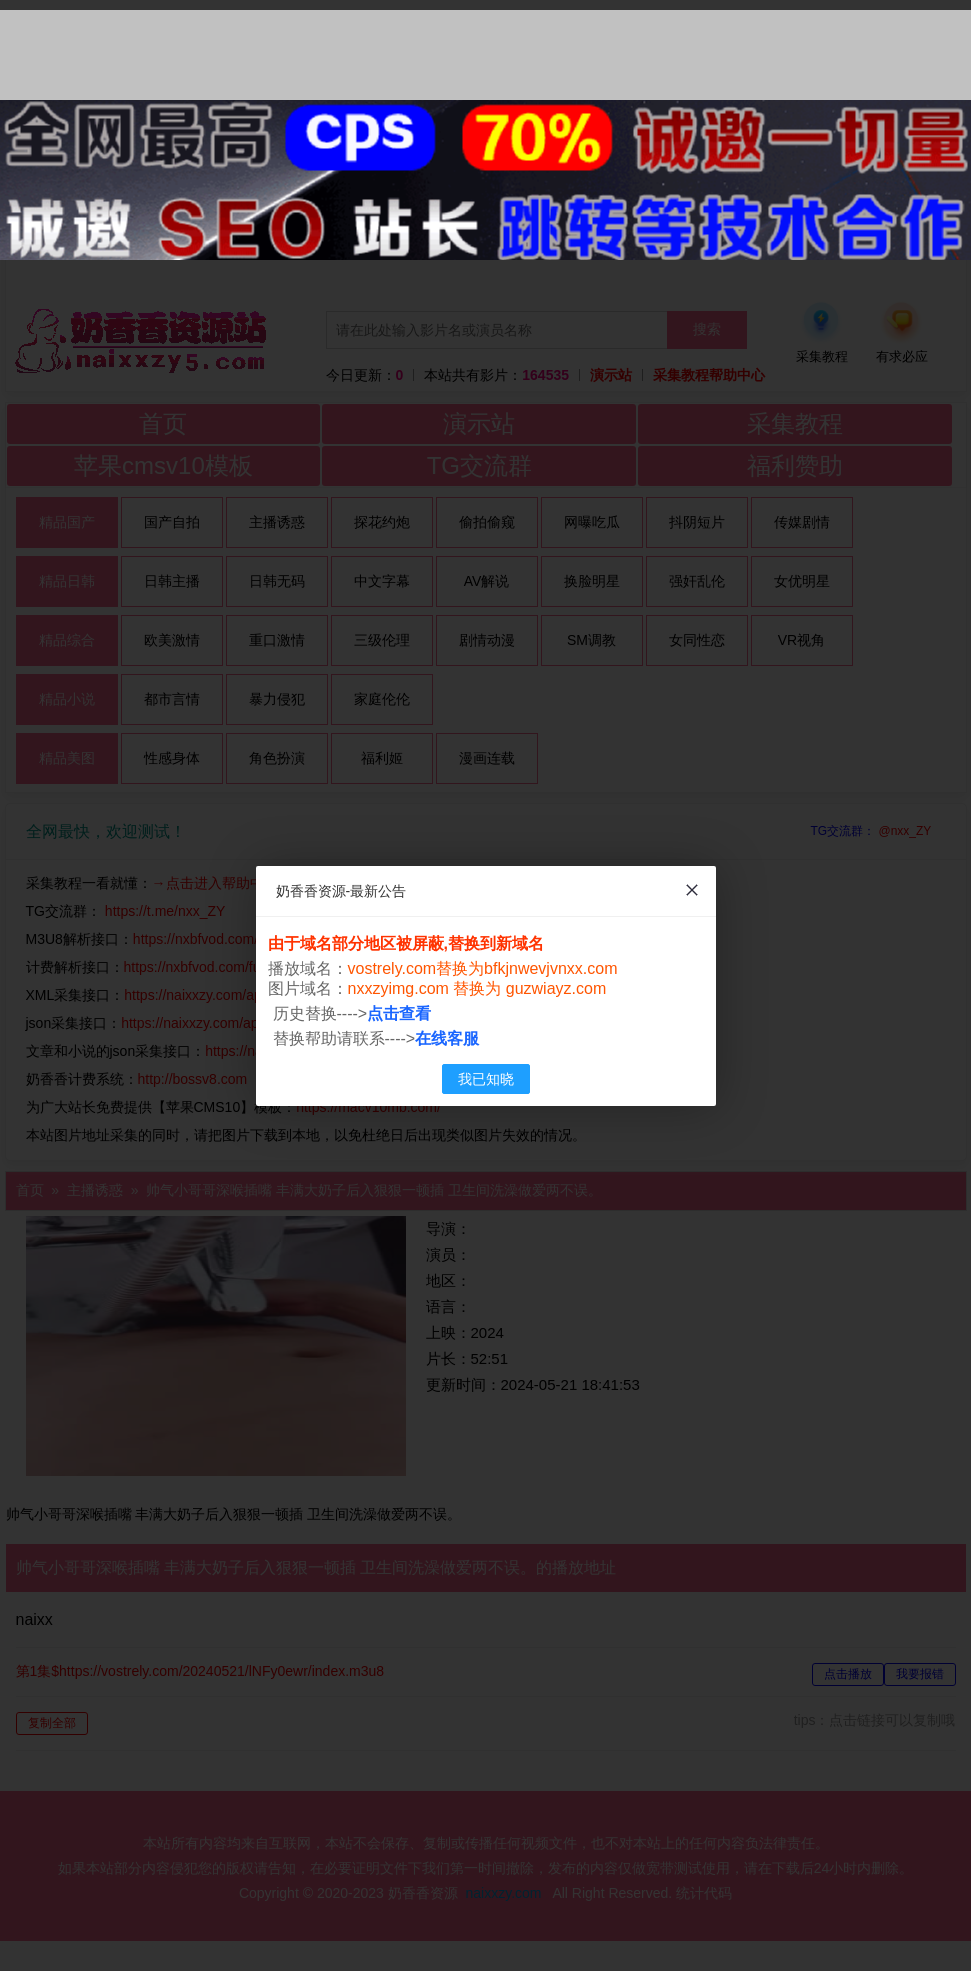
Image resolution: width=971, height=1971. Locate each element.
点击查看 (399, 1013)
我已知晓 (486, 1079)
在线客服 (447, 1038)
